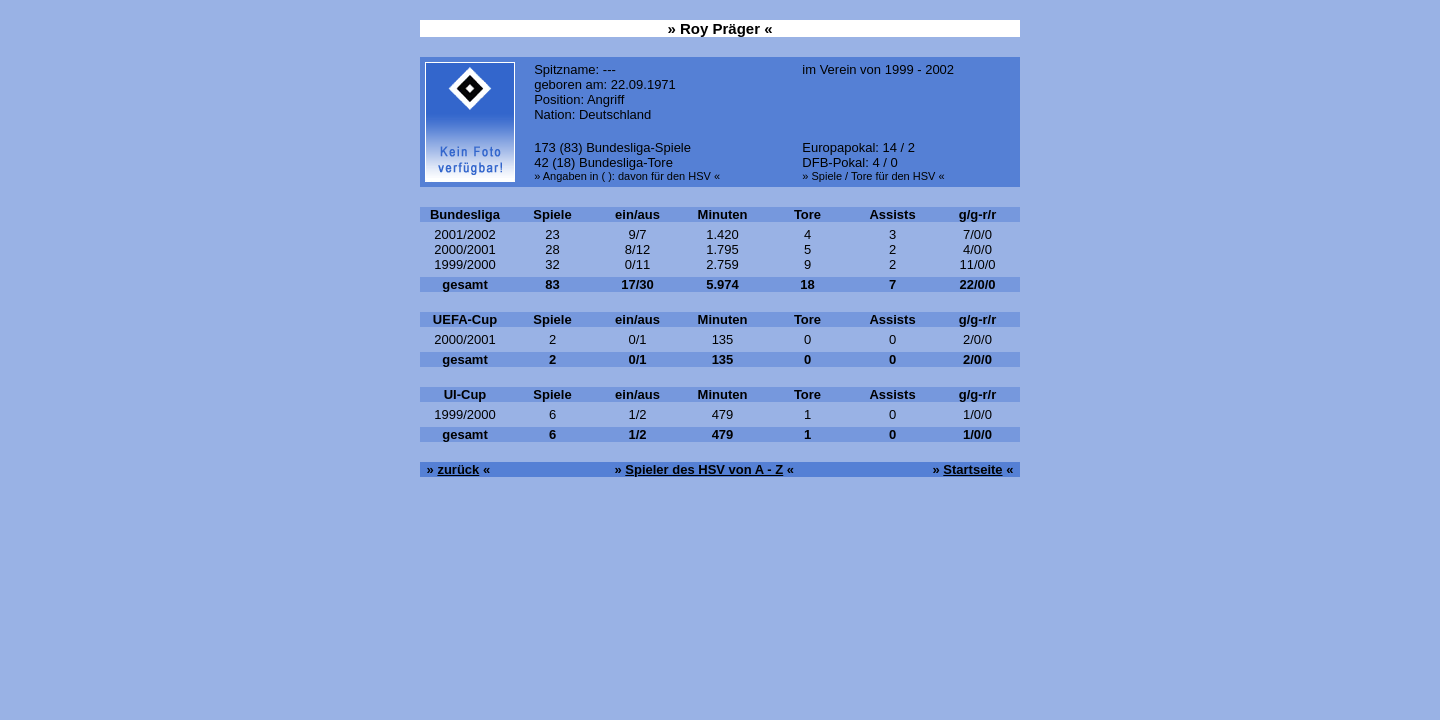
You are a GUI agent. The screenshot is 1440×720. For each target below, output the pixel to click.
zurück (458, 469)
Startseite (972, 469)
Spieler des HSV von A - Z (704, 469)
